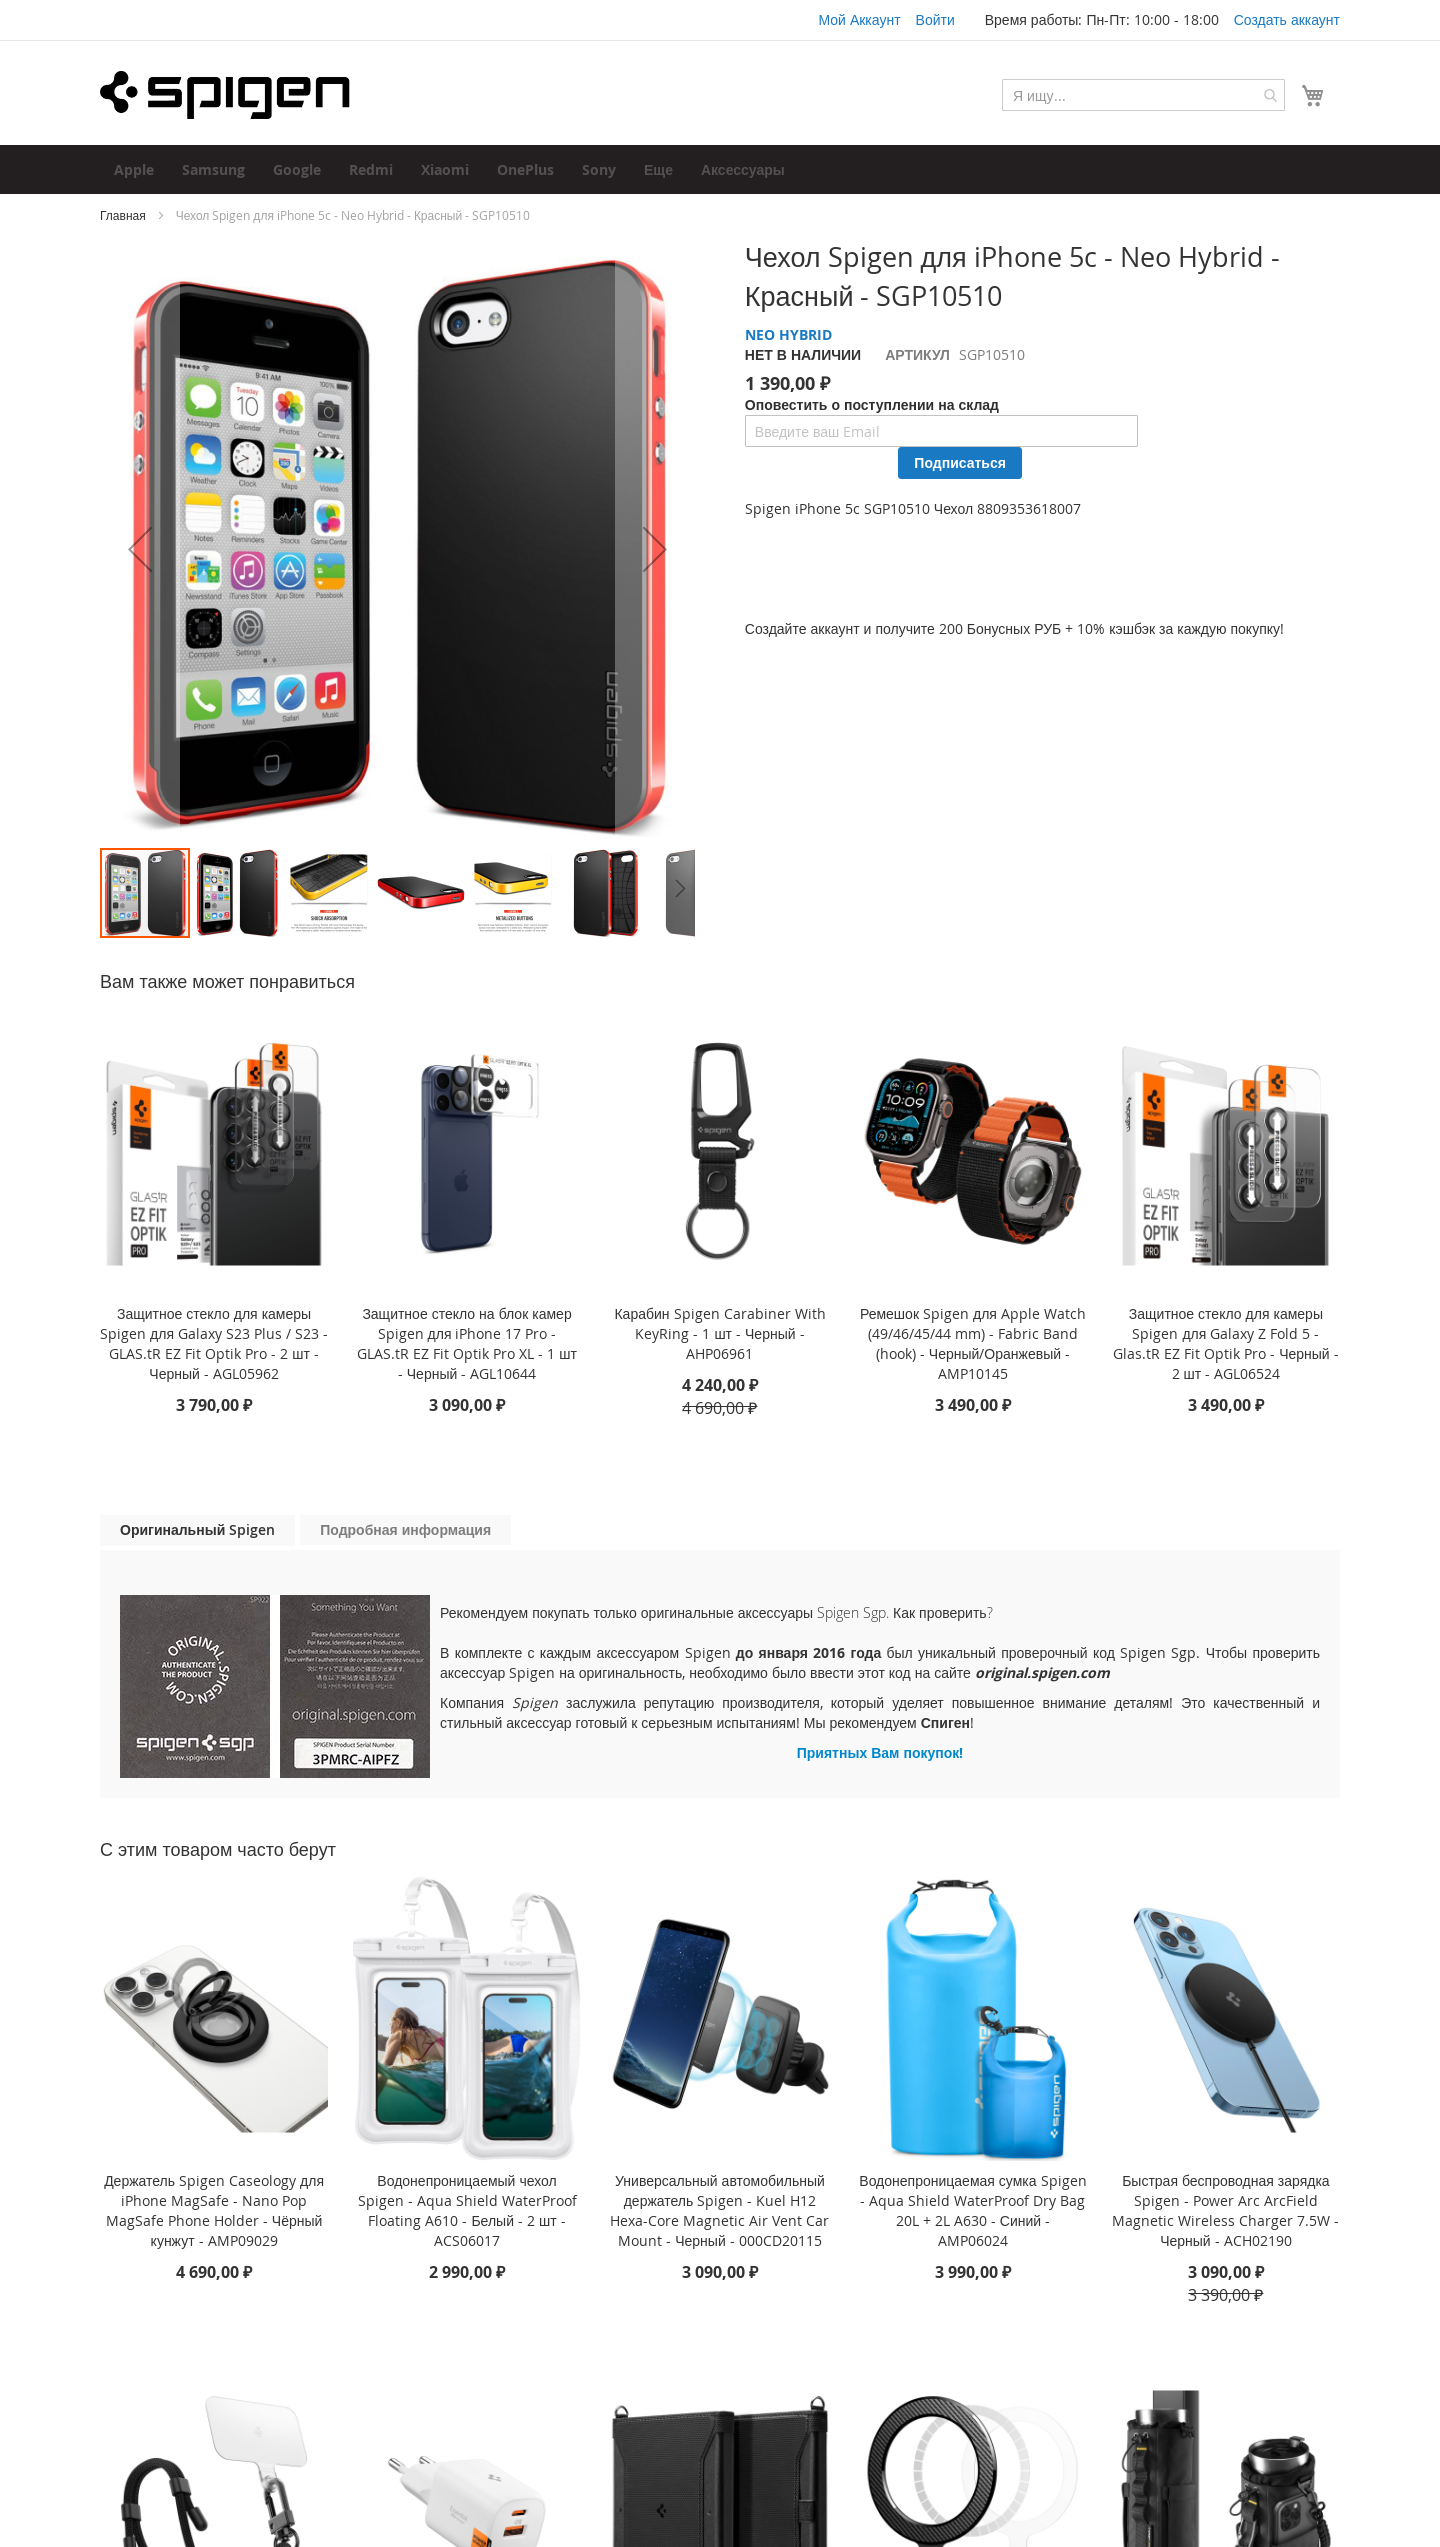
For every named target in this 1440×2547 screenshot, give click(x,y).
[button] (140, 548)
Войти (935, 19)
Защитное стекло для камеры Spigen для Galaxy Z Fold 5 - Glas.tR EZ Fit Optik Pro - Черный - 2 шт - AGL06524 (1226, 1343)
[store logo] (225, 95)
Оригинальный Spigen (197, 1529)
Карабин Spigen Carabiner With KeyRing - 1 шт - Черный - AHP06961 (719, 1333)
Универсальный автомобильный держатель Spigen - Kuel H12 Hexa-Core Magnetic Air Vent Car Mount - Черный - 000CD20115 (719, 2210)
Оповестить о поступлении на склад (872, 404)
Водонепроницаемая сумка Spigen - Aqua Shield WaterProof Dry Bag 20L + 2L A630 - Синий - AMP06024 (972, 2210)
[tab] (197, 1530)
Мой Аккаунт (859, 19)
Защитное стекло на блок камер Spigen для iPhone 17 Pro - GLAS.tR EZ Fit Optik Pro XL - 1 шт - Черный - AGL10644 (467, 1343)
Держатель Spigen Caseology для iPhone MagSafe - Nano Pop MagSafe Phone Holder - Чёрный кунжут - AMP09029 (214, 2210)
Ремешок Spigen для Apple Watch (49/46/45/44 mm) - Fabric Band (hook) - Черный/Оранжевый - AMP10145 (973, 1343)
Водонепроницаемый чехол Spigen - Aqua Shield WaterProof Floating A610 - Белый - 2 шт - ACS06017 (467, 2210)
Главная (123, 215)
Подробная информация (405, 1529)
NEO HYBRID (788, 334)
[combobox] (1143, 95)
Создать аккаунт (1287, 19)
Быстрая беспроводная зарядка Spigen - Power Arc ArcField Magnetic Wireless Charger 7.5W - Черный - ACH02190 (1225, 2210)
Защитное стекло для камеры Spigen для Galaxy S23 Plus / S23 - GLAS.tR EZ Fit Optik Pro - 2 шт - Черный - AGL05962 (214, 1343)
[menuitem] (134, 169)
